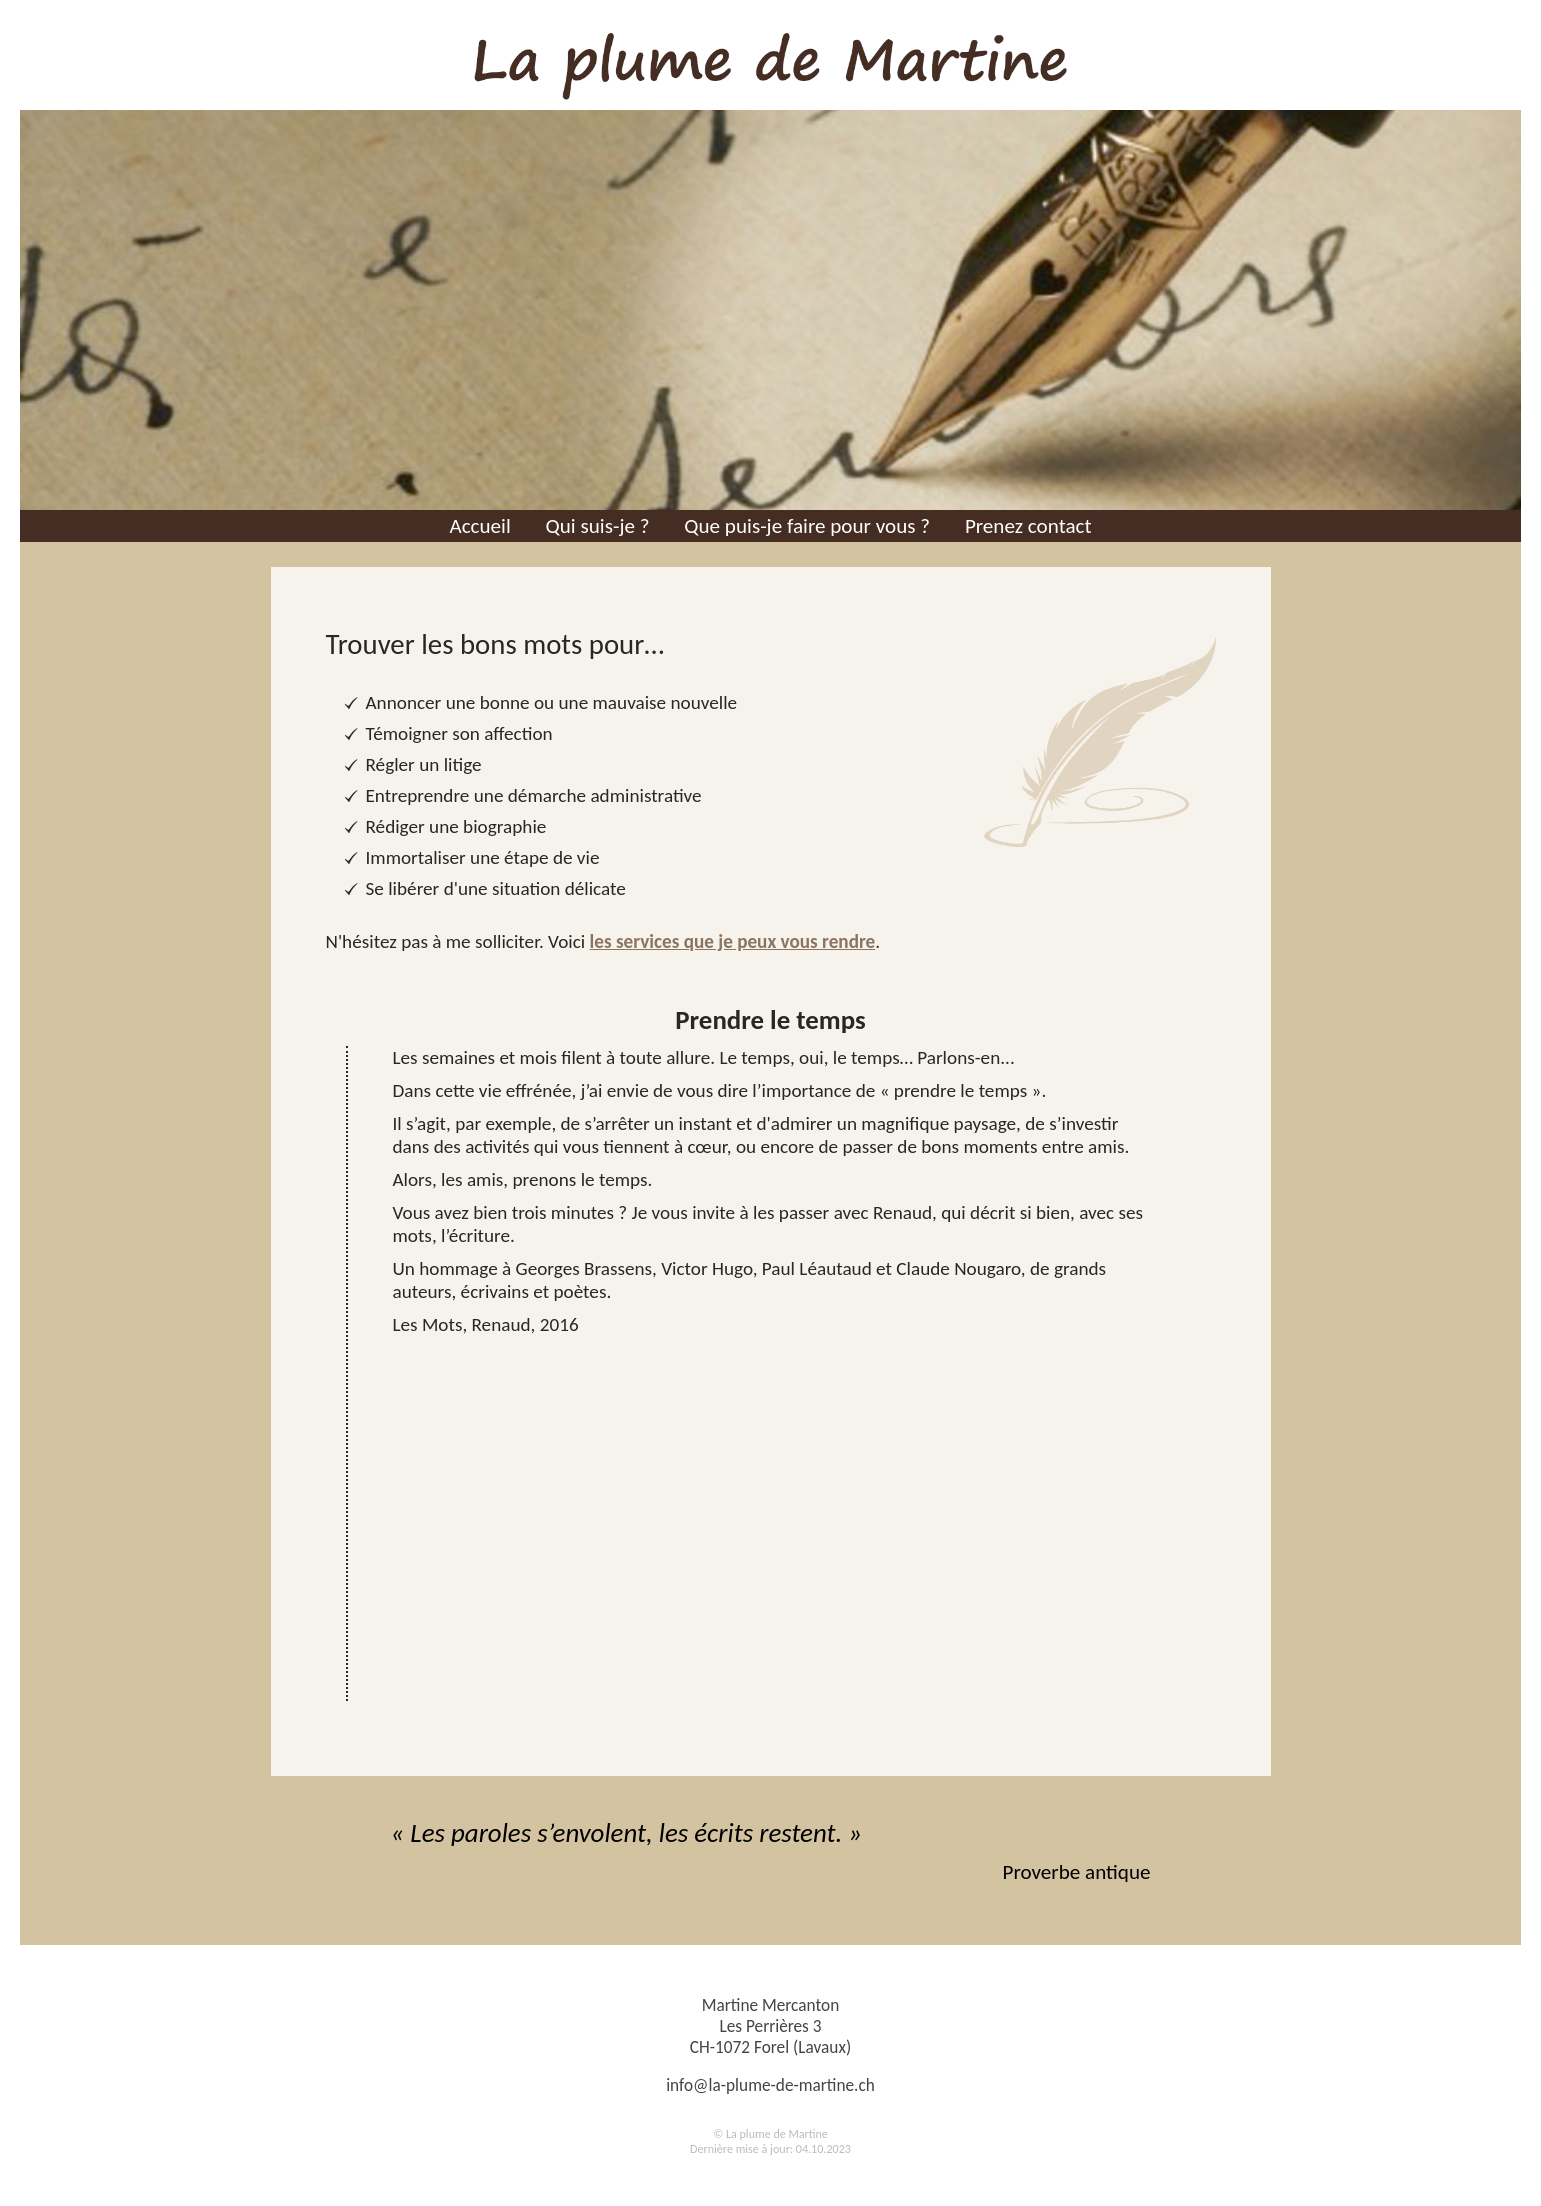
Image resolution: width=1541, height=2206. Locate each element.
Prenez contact (1028, 526)
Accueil (479, 526)
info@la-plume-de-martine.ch (770, 2085)
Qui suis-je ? (598, 526)
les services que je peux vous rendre (733, 941)
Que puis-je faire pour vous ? (807, 526)
